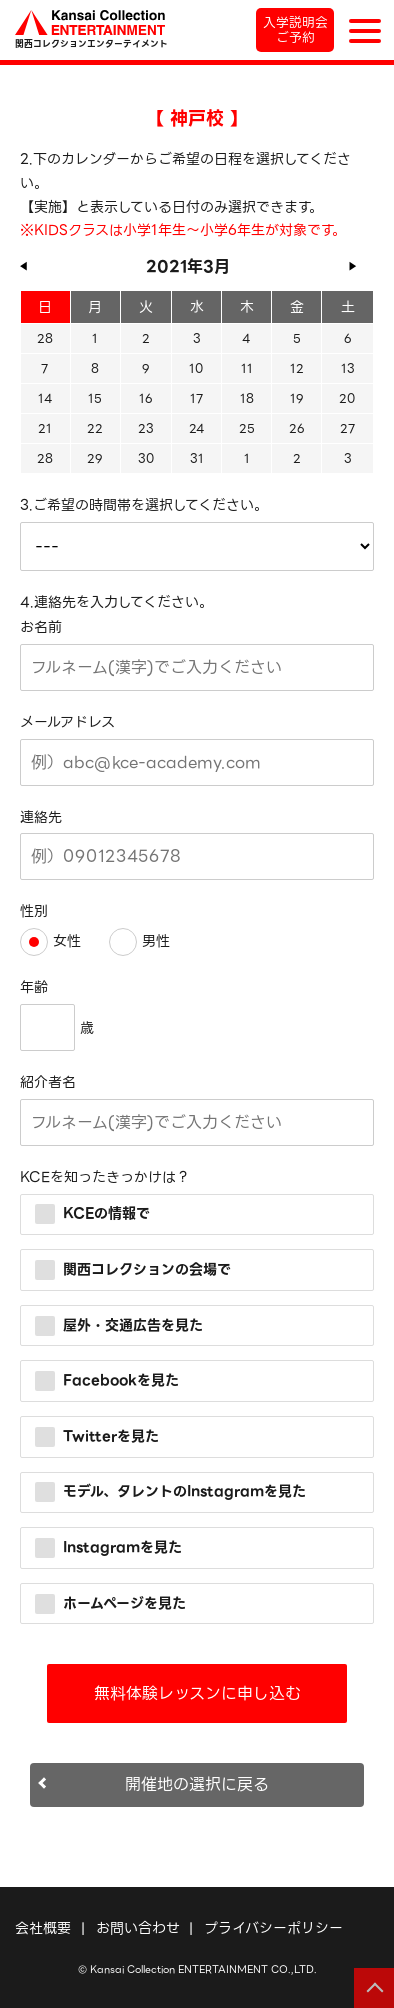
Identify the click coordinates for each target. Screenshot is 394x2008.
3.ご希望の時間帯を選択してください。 (144, 505)
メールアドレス (67, 722)
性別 (34, 911)
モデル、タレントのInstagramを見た (170, 1491)
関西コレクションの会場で (133, 1269)
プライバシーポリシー (273, 1928)
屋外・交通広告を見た (119, 1324)
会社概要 (43, 1928)
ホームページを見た (110, 1602)
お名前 (41, 627)
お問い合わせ (138, 1928)
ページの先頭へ (374, 1988)
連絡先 (41, 817)
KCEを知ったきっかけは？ (105, 1177)
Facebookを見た (107, 1380)
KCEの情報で (92, 1213)
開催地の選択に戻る (197, 1784)
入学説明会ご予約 (295, 30)
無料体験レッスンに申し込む (197, 1693)
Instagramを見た (108, 1547)
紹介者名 (48, 1082)
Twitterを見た (97, 1435)
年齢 (34, 987)
